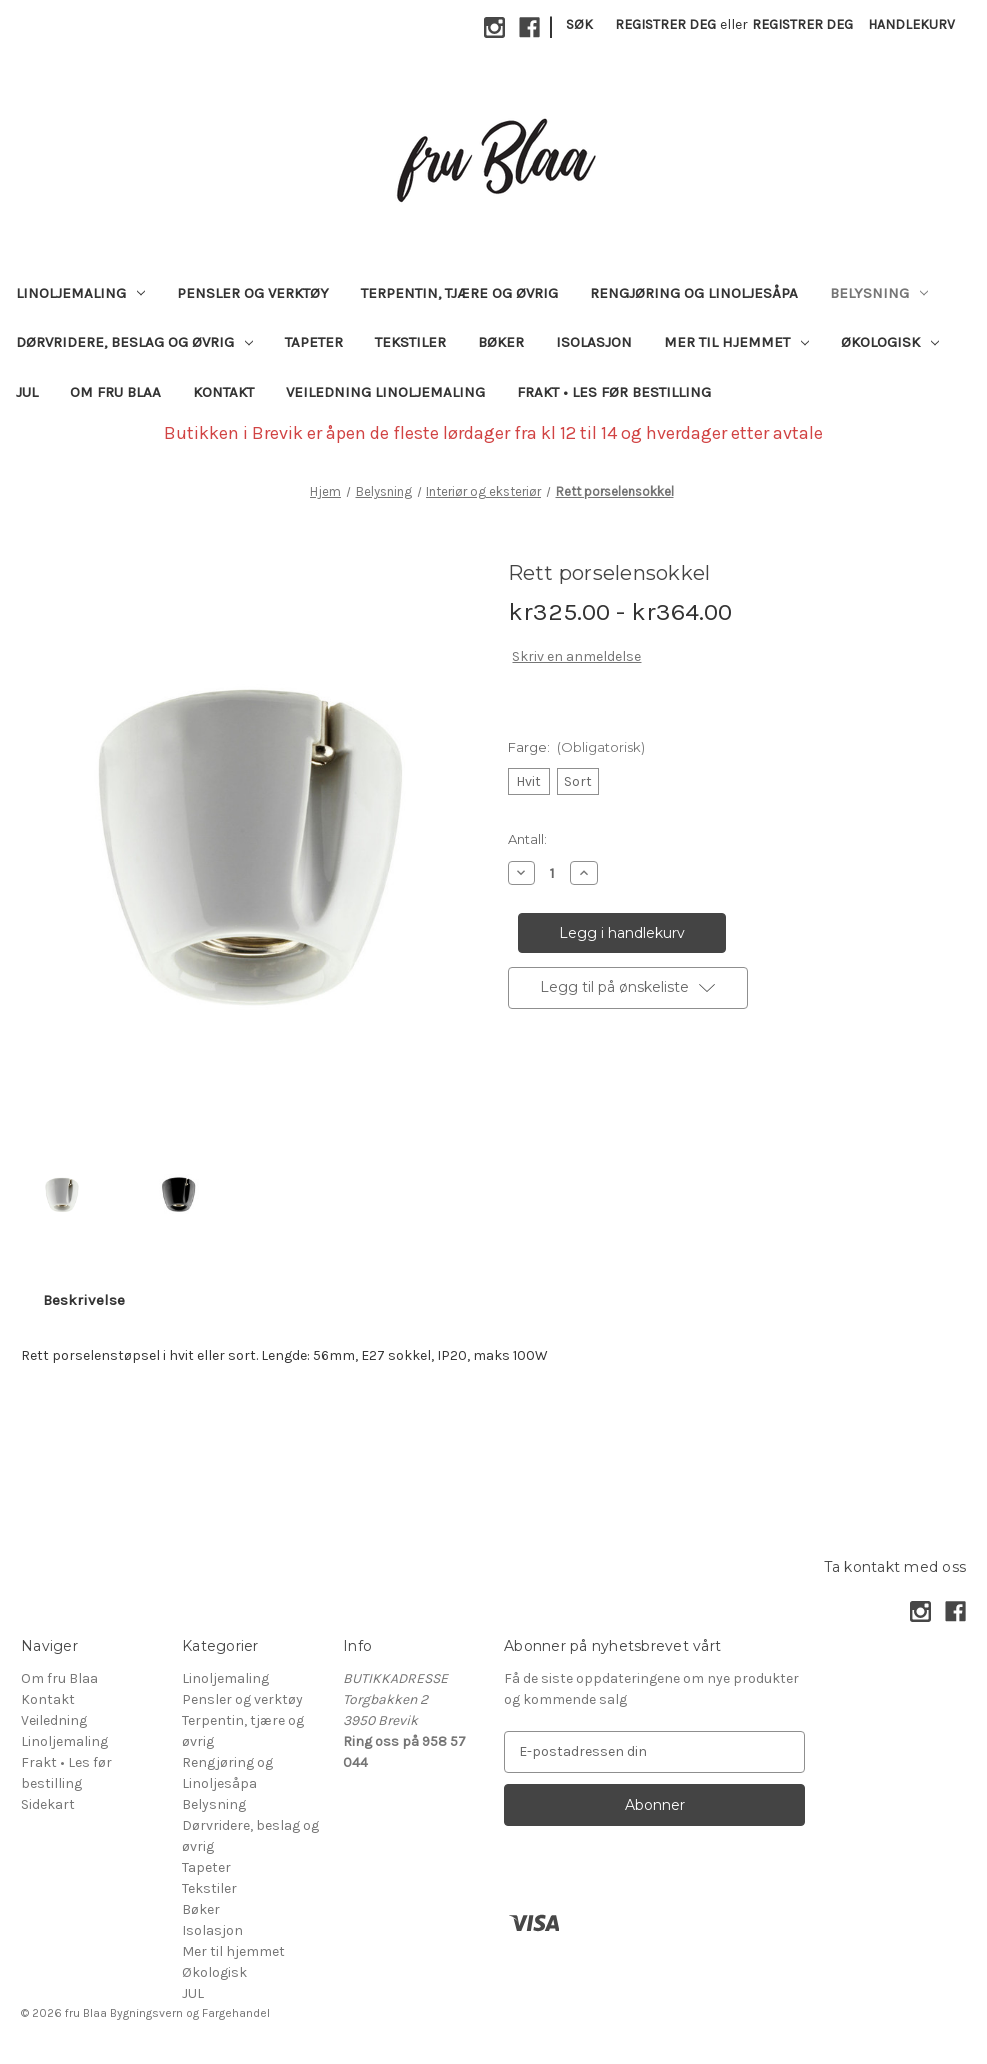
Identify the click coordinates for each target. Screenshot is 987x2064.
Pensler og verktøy (253, 293)
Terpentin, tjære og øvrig (459, 293)
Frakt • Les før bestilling (614, 392)
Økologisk (890, 342)
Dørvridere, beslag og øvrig (134, 342)
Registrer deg (665, 24)
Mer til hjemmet (736, 342)
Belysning (879, 293)
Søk (579, 24)
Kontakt (223, 392)
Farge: (577, 747)
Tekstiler (410, 342)
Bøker (501, 342)
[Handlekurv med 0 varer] (911, 24)
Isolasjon (594, 342)
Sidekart (48, 1804)
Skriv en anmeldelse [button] (576, 656)
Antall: (527, 839)
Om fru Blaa (115, 392)
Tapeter (314, 342)
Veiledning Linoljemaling (385, 392)
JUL (27, 392)
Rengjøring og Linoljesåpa (694, 293)
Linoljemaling (80, 293)
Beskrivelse (84, 1300)
